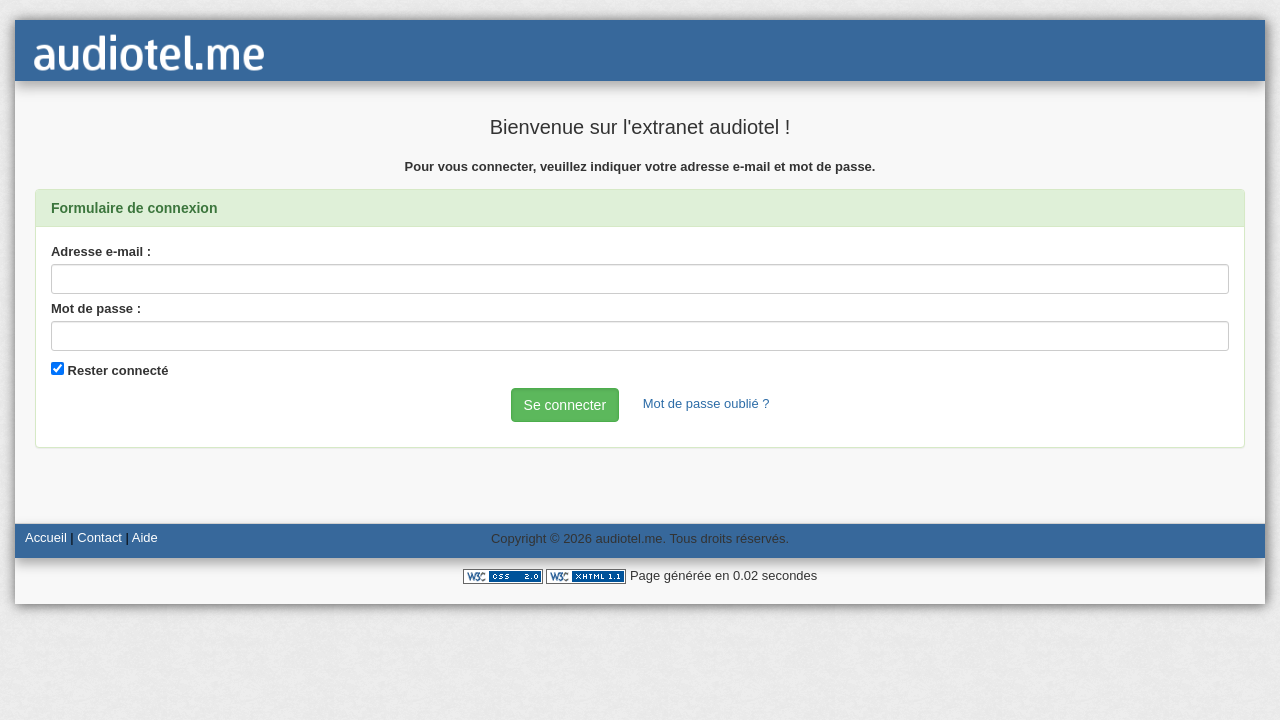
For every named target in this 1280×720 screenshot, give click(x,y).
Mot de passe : (96, 308)
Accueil (46, 537)
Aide (145, 537)
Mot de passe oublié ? (706, 403)
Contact (99, 537)
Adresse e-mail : (101, 251)
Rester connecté (109, 370)
